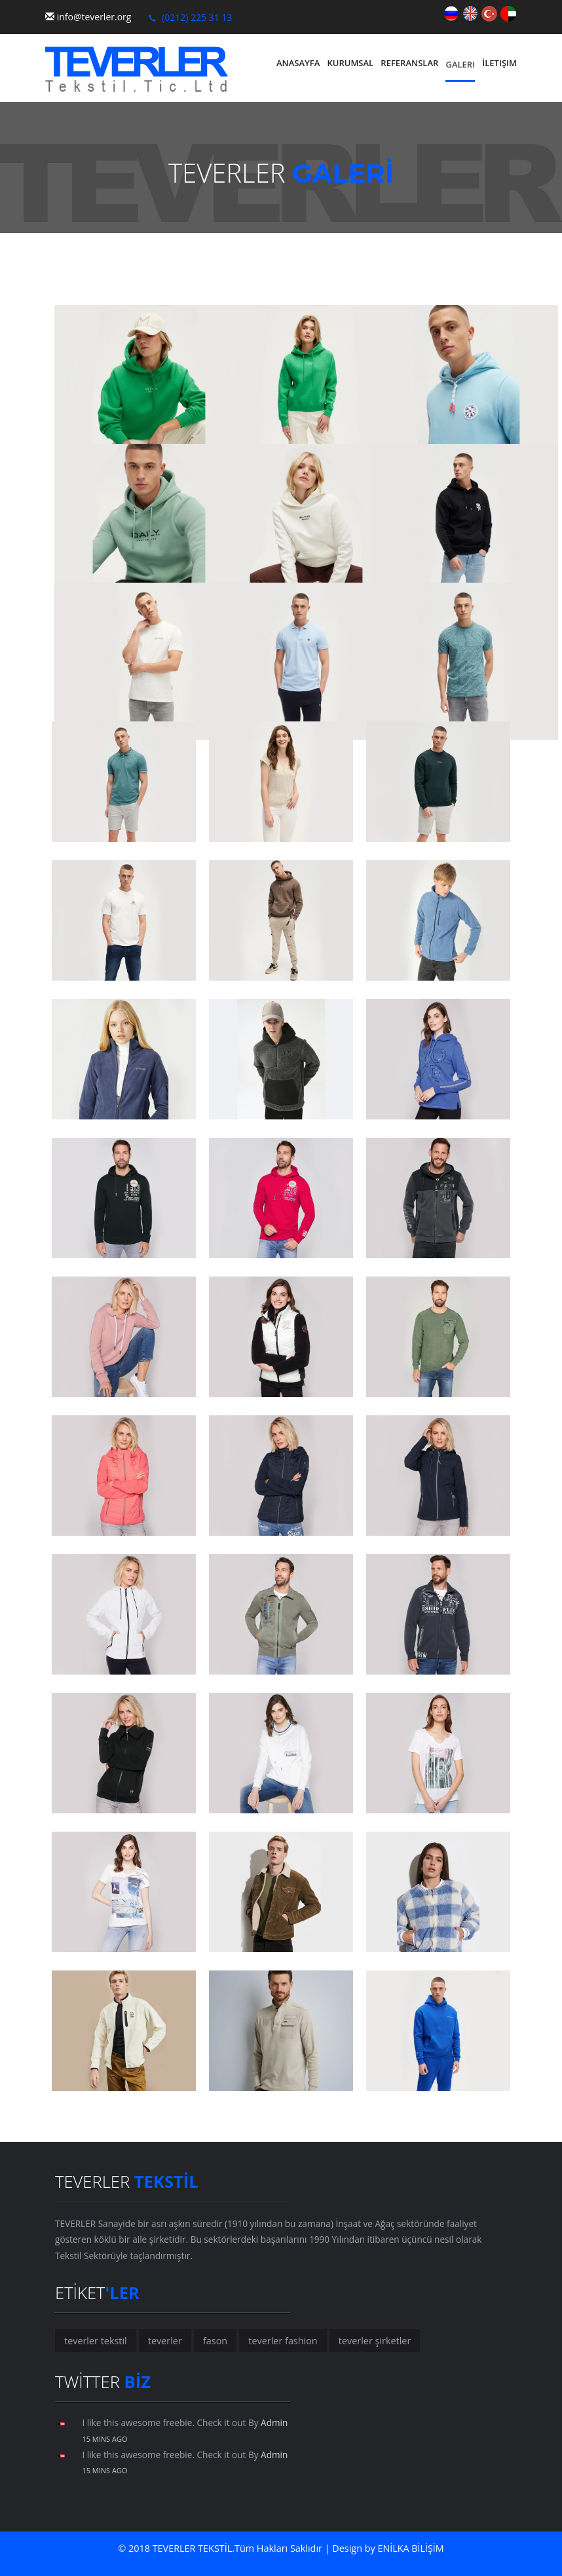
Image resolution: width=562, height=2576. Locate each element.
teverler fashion (282, 2340)
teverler (165, 2340)
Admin (274, 2422)
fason (215, 2340)
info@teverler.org (94, 16)
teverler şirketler (375, 2340)
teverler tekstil (95, 2340)
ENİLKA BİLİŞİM (410, 2548)
